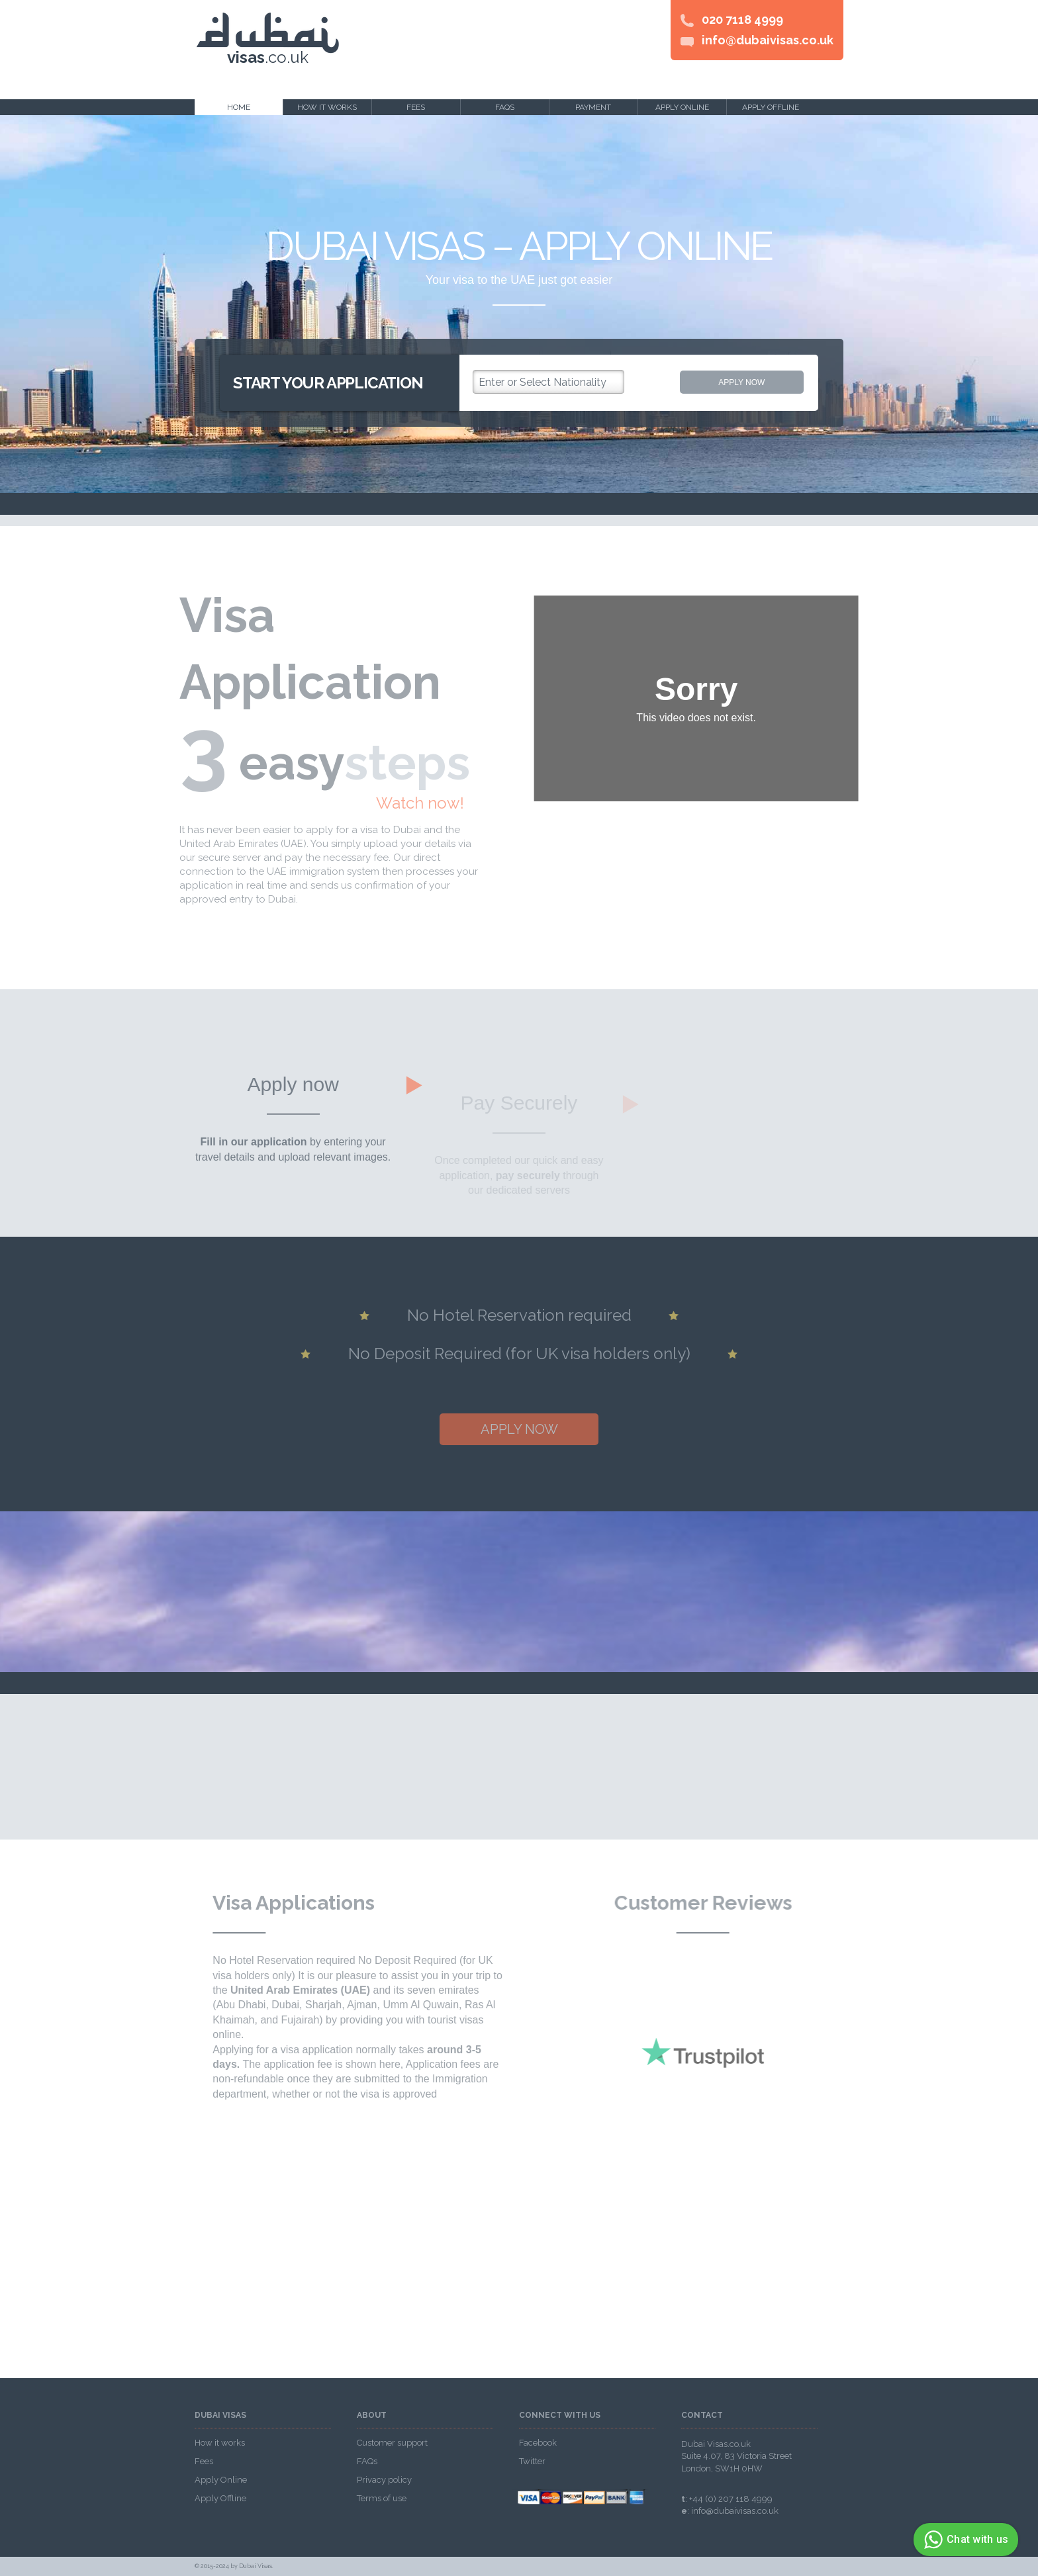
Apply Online (221, 2480)
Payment (593, 107)
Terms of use (381, 2498)
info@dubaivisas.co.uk (767, 40)
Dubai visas (220, 2415)
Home (238, 107)
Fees (415, 107)
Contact (702, 2415)
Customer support (392, 2443)
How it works (327, 107)
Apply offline (770, 107)
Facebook (538, 2443)
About (372, 2415)
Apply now (741, 382)
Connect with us (559, 2415)
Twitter (532, 2461)
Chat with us (964, 2539)
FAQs (504, 107)
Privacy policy (384, 2480)
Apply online (682, 107)
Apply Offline (220, 2498)
